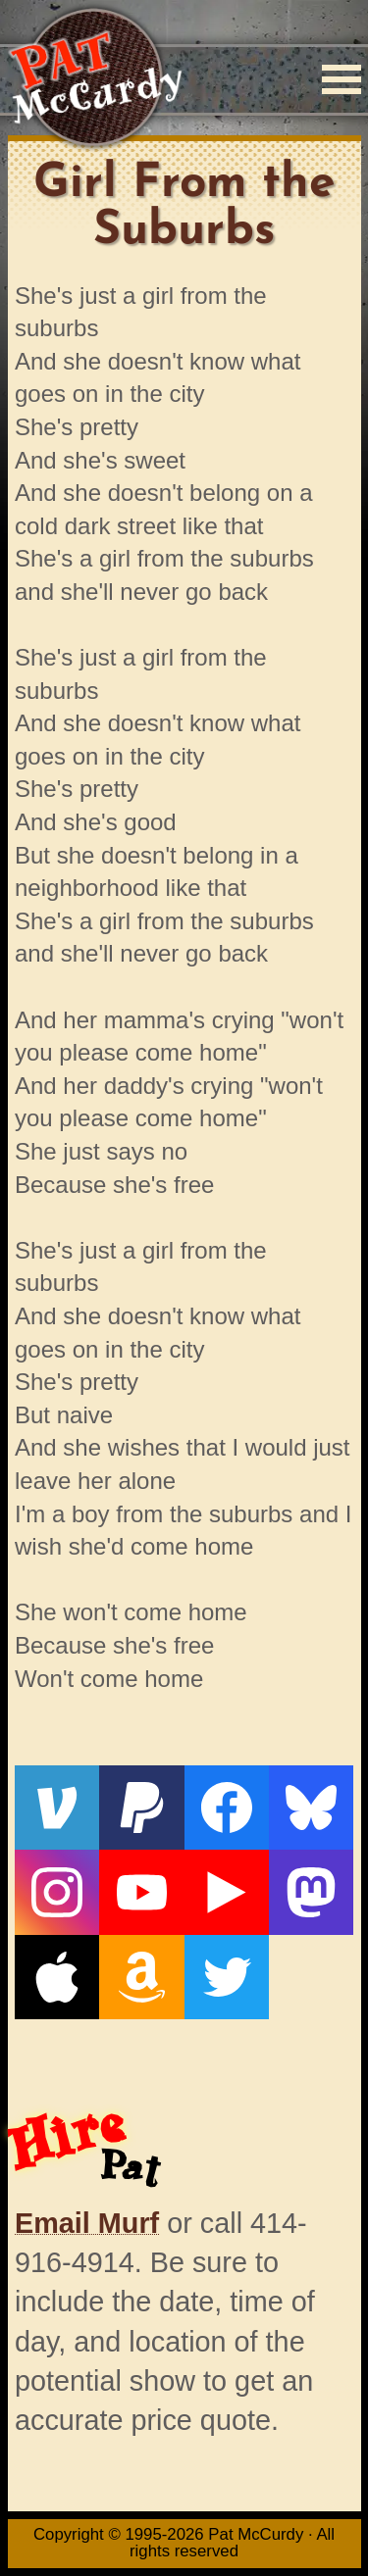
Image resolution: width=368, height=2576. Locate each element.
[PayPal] (141, 1807)
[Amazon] (141, 1977)
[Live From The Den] (226, 1892)
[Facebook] (226, 1807)
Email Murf (87, 2223)
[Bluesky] (311, 1807)
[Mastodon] (311, 1892)
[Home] (95, 79)
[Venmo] (57, 1807)
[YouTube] (141, 1892)
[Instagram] (57, 1892)
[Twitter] (226, 1977)
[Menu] (341, 79)
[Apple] (57, 1977)
